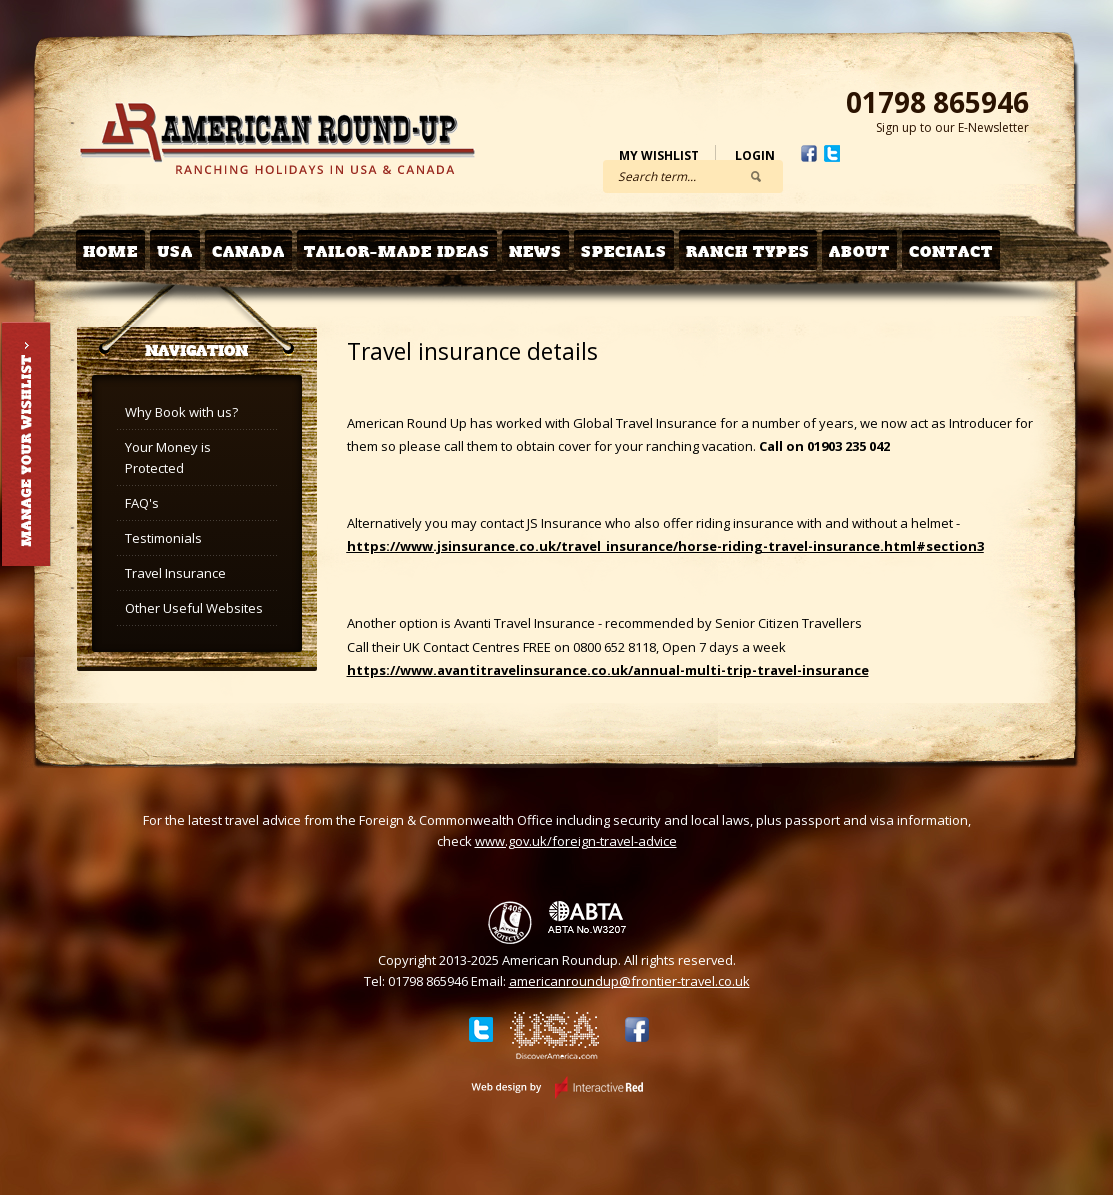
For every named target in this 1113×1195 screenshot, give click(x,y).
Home (110, 251)
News (535, 251)
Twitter (832, 153)
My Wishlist (659, 155)
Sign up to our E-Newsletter (952, 127)
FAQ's (142, 503)
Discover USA (555, 1039)
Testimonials (163, 538)
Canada (248, 251)
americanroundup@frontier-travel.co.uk (629, 981)
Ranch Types (748, 251)
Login (755, 155)
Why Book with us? (181, 412)
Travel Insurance (175, 573)
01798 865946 (937, 102)
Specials (624, 251)
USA (175, 251)
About (859, 251)
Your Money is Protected (168, 457)
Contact (951, 251)
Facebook (809, 153)
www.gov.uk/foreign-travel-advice (576, 841)
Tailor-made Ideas (397, 251)
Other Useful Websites (194, 608)
